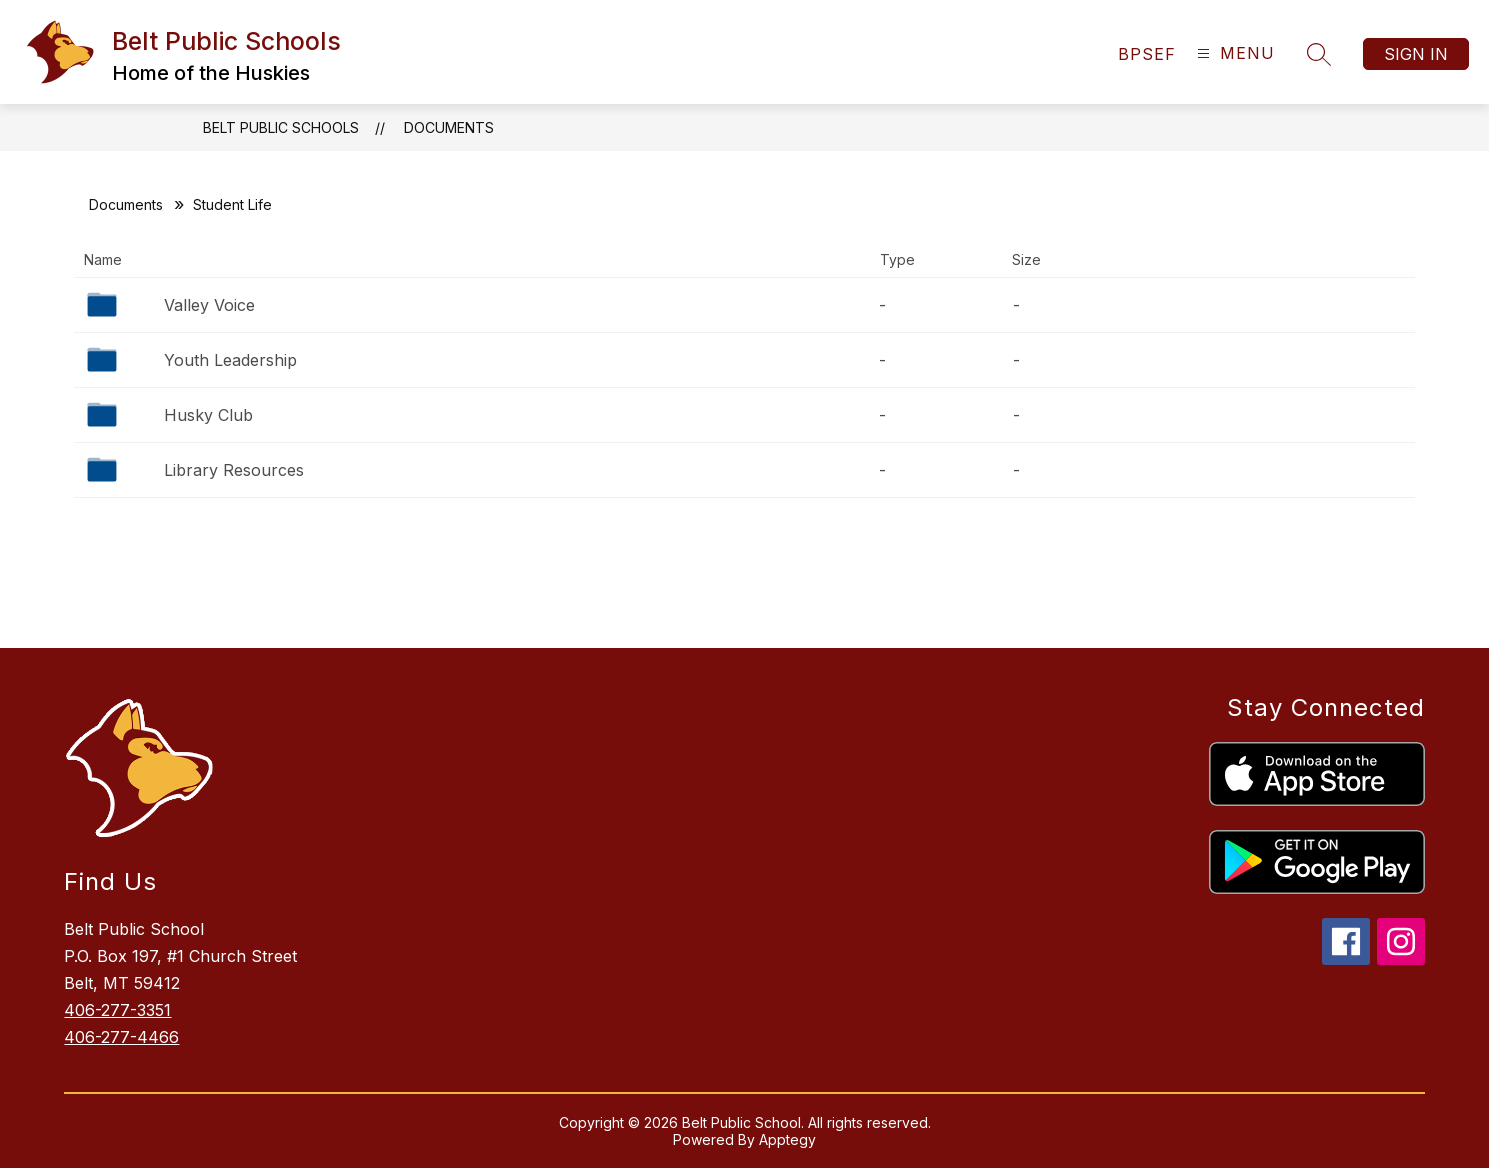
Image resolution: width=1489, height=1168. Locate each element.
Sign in (1416, 54)
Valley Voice (209, 305)
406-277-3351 (117, 1010)
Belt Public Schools (281, 127)
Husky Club (208, 415)
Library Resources (234, 470)
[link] (1147, 54)
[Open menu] (1233, 53)
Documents (449, 127)
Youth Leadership (230, 360)
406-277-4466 (121, 1037)
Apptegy (787, 1139)
